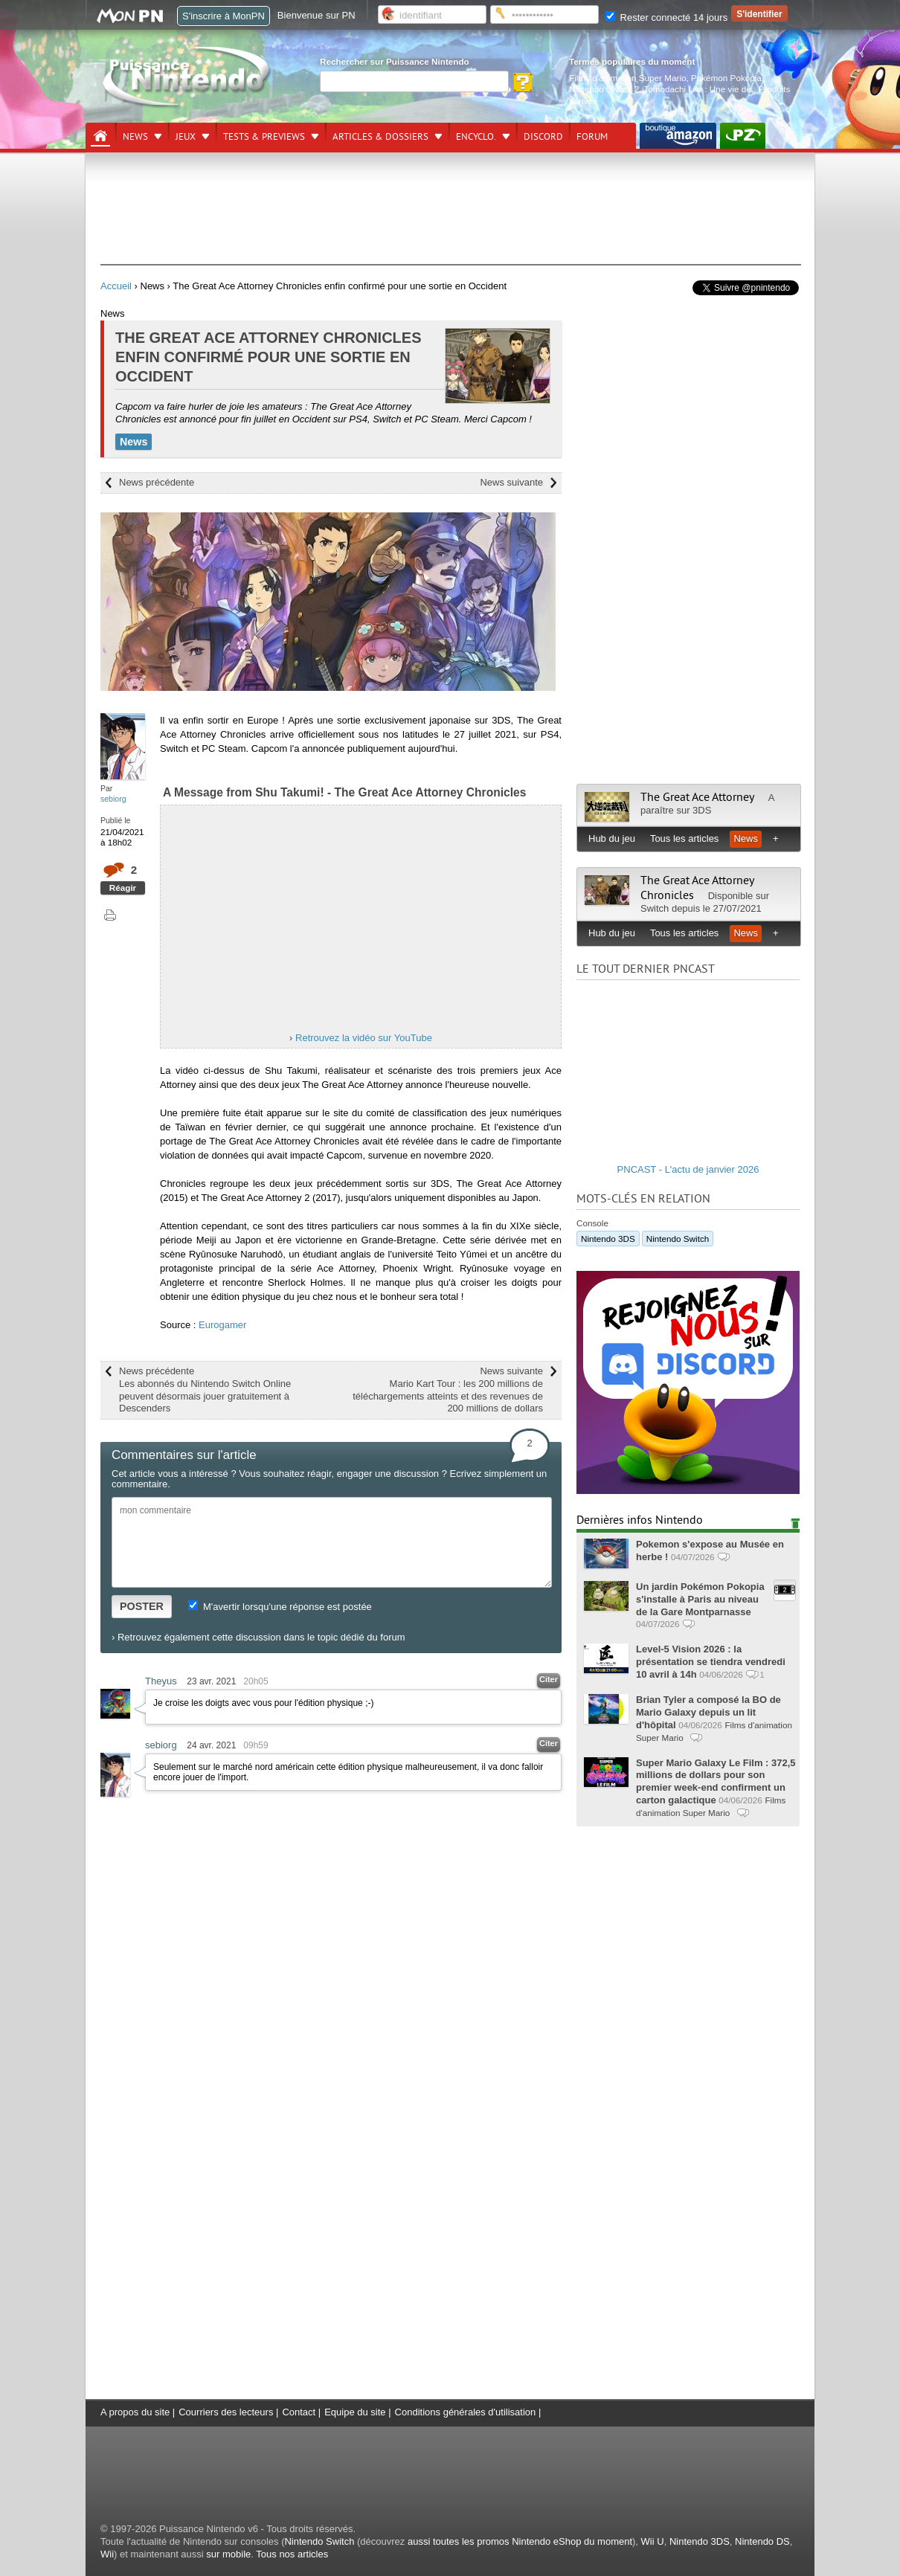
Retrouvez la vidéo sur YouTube (363, 1037)
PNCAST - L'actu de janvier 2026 (688, 1169)
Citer (548, 1679)
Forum (592, 137)
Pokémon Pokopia (726, 78)
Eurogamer (222, 1324)
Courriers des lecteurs (226, 2412)
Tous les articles (684, 838)
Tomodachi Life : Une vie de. (698, 89)
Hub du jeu (611, 838)
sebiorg (113, 798)
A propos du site (135, 2412)
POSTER (142, 1606)
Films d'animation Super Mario (627, 78)
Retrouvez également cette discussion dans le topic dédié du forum (261, 1637)
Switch (654, 908)
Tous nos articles (292, 2554)
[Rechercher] (414, 81)
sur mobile (228, 2554)
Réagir (122, 887)
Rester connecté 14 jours (666, 17)
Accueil (116, 286)
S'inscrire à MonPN (223, 16)
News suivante (511, 482)
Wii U (652, 2541)
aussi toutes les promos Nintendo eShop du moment (520, 2541)
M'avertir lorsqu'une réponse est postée (279, 1606)
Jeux (186, 137)
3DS (701, 810)
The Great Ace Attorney (697, 797)
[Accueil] (100, 136)
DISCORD (543, 137)
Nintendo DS (762, 2541)
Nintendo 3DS (608, 1238)
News (135, 137)
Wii (107, 2554)
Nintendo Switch (677, 1238)
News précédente (156, 482)
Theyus (161, 1681)
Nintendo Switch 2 (604, 89)
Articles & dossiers (380, 137)
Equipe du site (354, 2412)
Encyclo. (476, 137)
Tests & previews (264, 137)
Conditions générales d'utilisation (465, 2412)
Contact (298, 2412)
